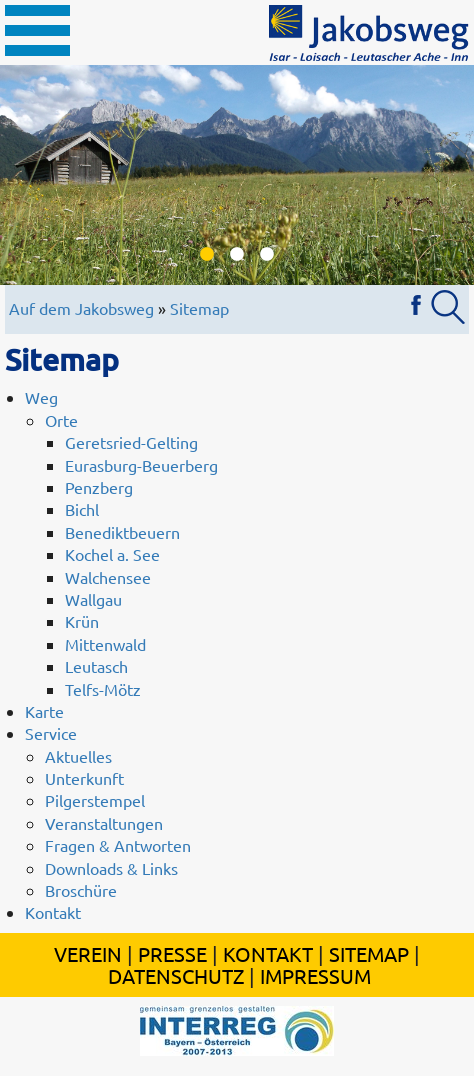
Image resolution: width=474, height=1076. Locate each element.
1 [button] (207, 255)
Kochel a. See (112, 554)
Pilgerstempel (95, 800)
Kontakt (53, 912)
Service (51, 733)
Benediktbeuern (122, 532)
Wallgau (93, 599)
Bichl (82, 509)
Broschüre (81, 890)
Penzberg (99, 487)
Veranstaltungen (104, 823)
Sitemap (199, 308)
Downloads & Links (111, 868)
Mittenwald (105, 644)
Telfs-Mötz (103, 689)
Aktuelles (78, 756)
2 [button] (237, 255)
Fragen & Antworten (118, 845)
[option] (237, 175)
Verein (88, 953)
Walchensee (108, 577)
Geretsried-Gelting (131, 442)
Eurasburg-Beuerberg (141, 465)
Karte (44, 711)
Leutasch (96, 666)
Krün (82, 621)
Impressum (315, 975)
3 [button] (267, 255)
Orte (61, 420)
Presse (172, 953)
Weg (41, 397)
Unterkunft (84, 778)
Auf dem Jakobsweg (81, 308)
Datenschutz (176, 975)
